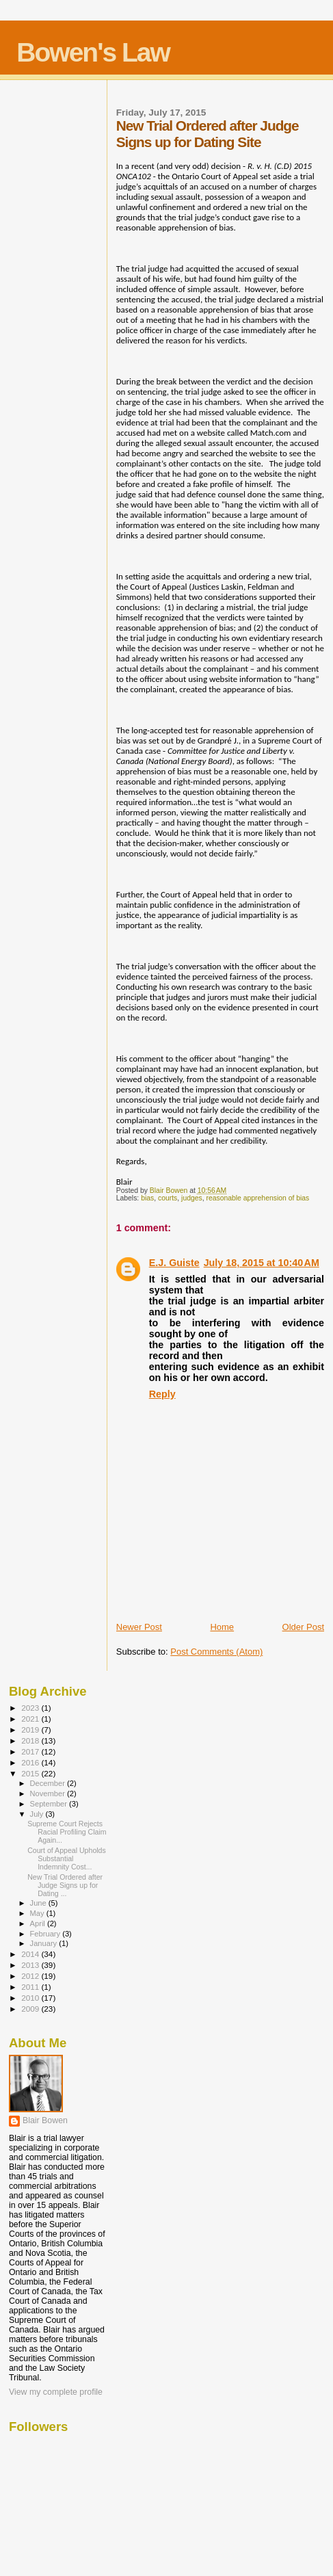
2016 (31, 1762)
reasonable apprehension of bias (257, 1198)
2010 (31, 1997)
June (39, 1903)
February (46, 1934)
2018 (31, 1740)
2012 (31, 1975)
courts (167, 1198)
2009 (31, 2008)
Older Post (303, 1627)
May (38, 1913)
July (38, 1814)
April (38, 1923)
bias (147, 1198)
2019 (31, 1729)
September (50, 1804)
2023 (31, 1707)
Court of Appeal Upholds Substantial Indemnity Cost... (66, 1858)
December (48, 1783)
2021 (31, 1718)
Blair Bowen (45, 2120)
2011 (31, 1986)
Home (222, 1627)
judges (191, 1198)
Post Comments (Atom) (216, 1651)
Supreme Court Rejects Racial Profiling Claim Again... (67, 1831)
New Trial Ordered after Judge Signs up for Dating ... (65, 1885)
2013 (31, 1964)
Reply (162, 1394)
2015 (31, 1773)
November (48, 1793)
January (44, 1943)
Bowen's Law (92, 52)
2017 (31, 1751)
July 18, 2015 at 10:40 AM (261, 1262)
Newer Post (139, 1627)
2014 (31, 1953)
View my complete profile (56, 2392)
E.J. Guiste (174, 1262)
